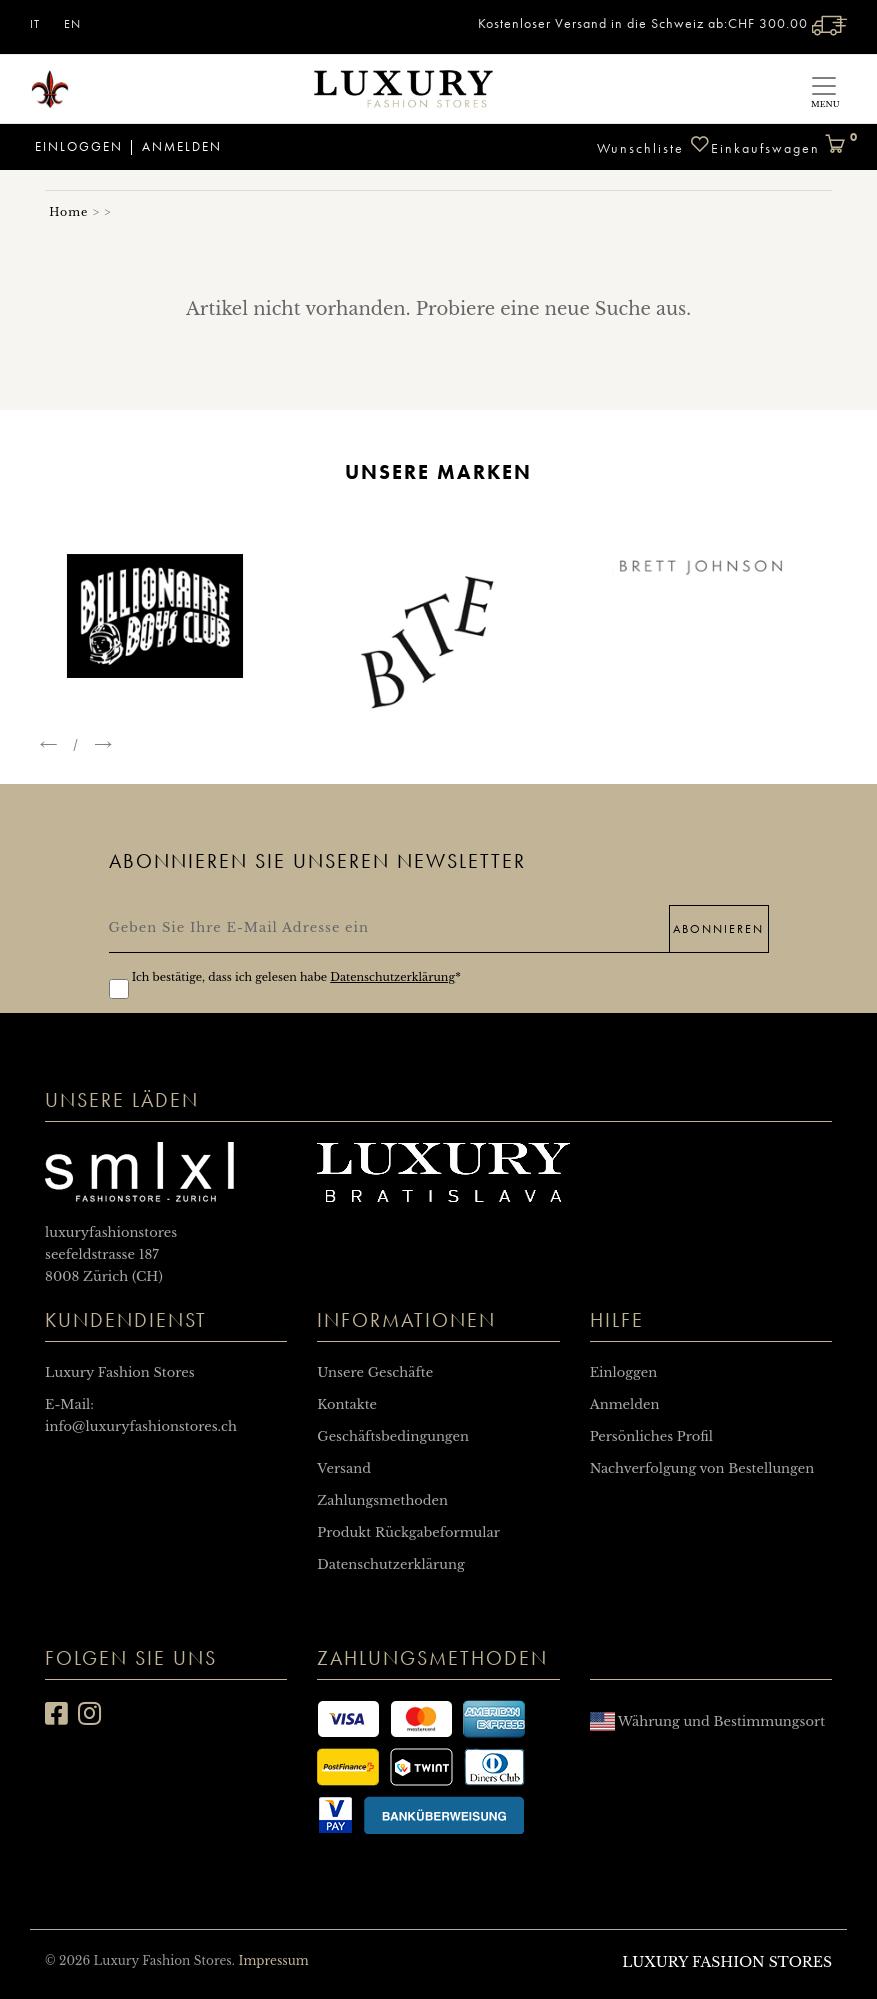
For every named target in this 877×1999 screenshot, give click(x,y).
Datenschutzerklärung (392, 977)
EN (72, 24)
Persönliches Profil (651, 1436)
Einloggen (76, 146)
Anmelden (182, 146)
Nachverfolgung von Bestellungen (702, 1468)
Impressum (273, 1960)
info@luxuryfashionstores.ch (141, 1426)
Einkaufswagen (779, 140)
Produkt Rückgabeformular (408, 1532)
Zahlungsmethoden (382, 1500)
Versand (344, 1468)
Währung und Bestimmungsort (707, 1721)
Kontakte (347, 1404)
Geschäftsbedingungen (393, 1436)
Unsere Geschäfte (375, 1372)
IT (35, 24)
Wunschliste (654, 145)
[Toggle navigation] (824, 88)
